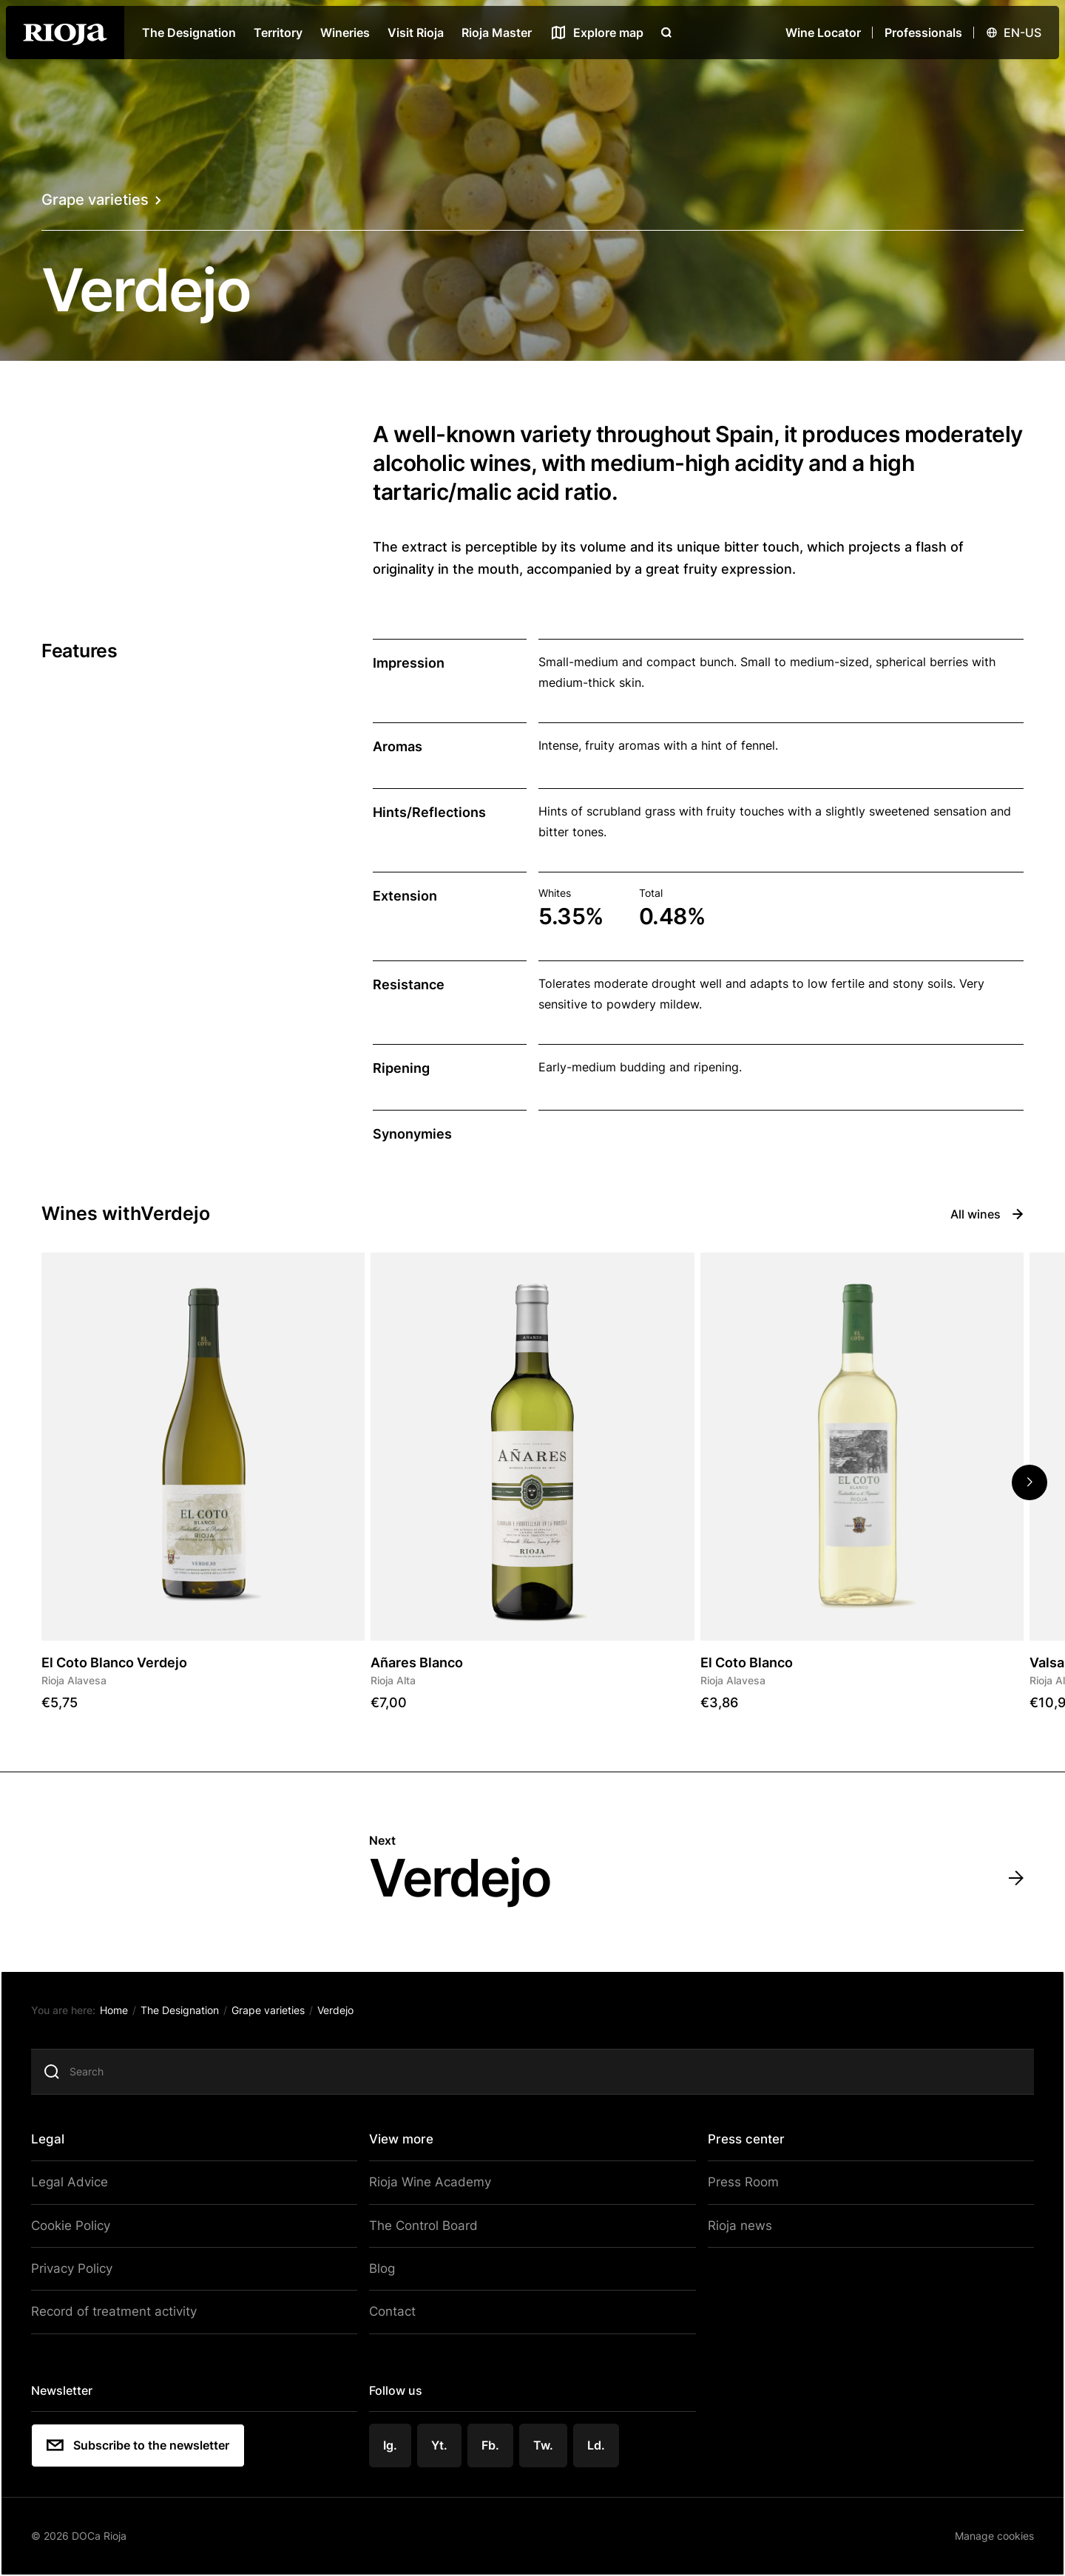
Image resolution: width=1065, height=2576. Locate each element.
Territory (278, 32)
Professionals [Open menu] (923, 32)
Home (122, 2014)
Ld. (597, 2441)
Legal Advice (76, 2184)
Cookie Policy (78, 2227)
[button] (1029, 1482)
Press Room (738, 2184)
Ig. (393, 2441)
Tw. (545, 2441)
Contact (394, 2310)
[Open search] (666, 32)
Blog (384, 2268)
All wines (987, 1214)
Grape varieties (101, 200)
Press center (743, 2142)
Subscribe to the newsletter (146, 2442)
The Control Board (423, 2227)
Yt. (441, 2441)
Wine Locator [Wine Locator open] (823, 32)
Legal (56, 2142)
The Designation (189, 32)
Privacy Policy (79, 2268)
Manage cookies (986, 2531)
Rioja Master (497, 32)
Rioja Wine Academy (429, 2184)
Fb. (492, 2441)
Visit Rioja (416, 32)
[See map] (596, 32)
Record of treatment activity (118, 2310)
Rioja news (734, 2227)
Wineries (345, 32)
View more (404, 2142)
